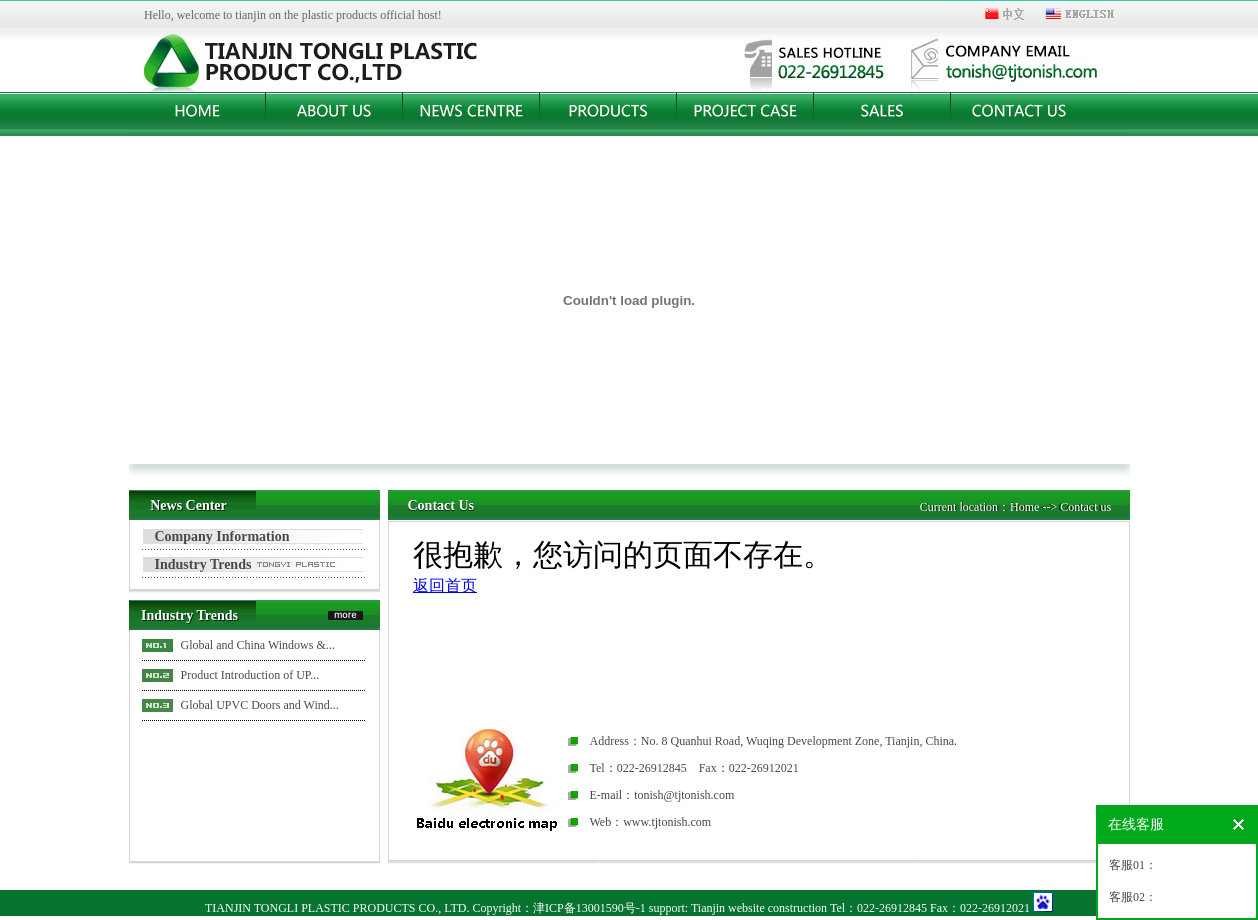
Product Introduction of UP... (250, 675)
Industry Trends (203, 564)
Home (1024, 507)
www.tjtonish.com (667, 822)
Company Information (222, 536)
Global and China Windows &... (258, 645)
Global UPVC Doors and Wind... (260, 705)
